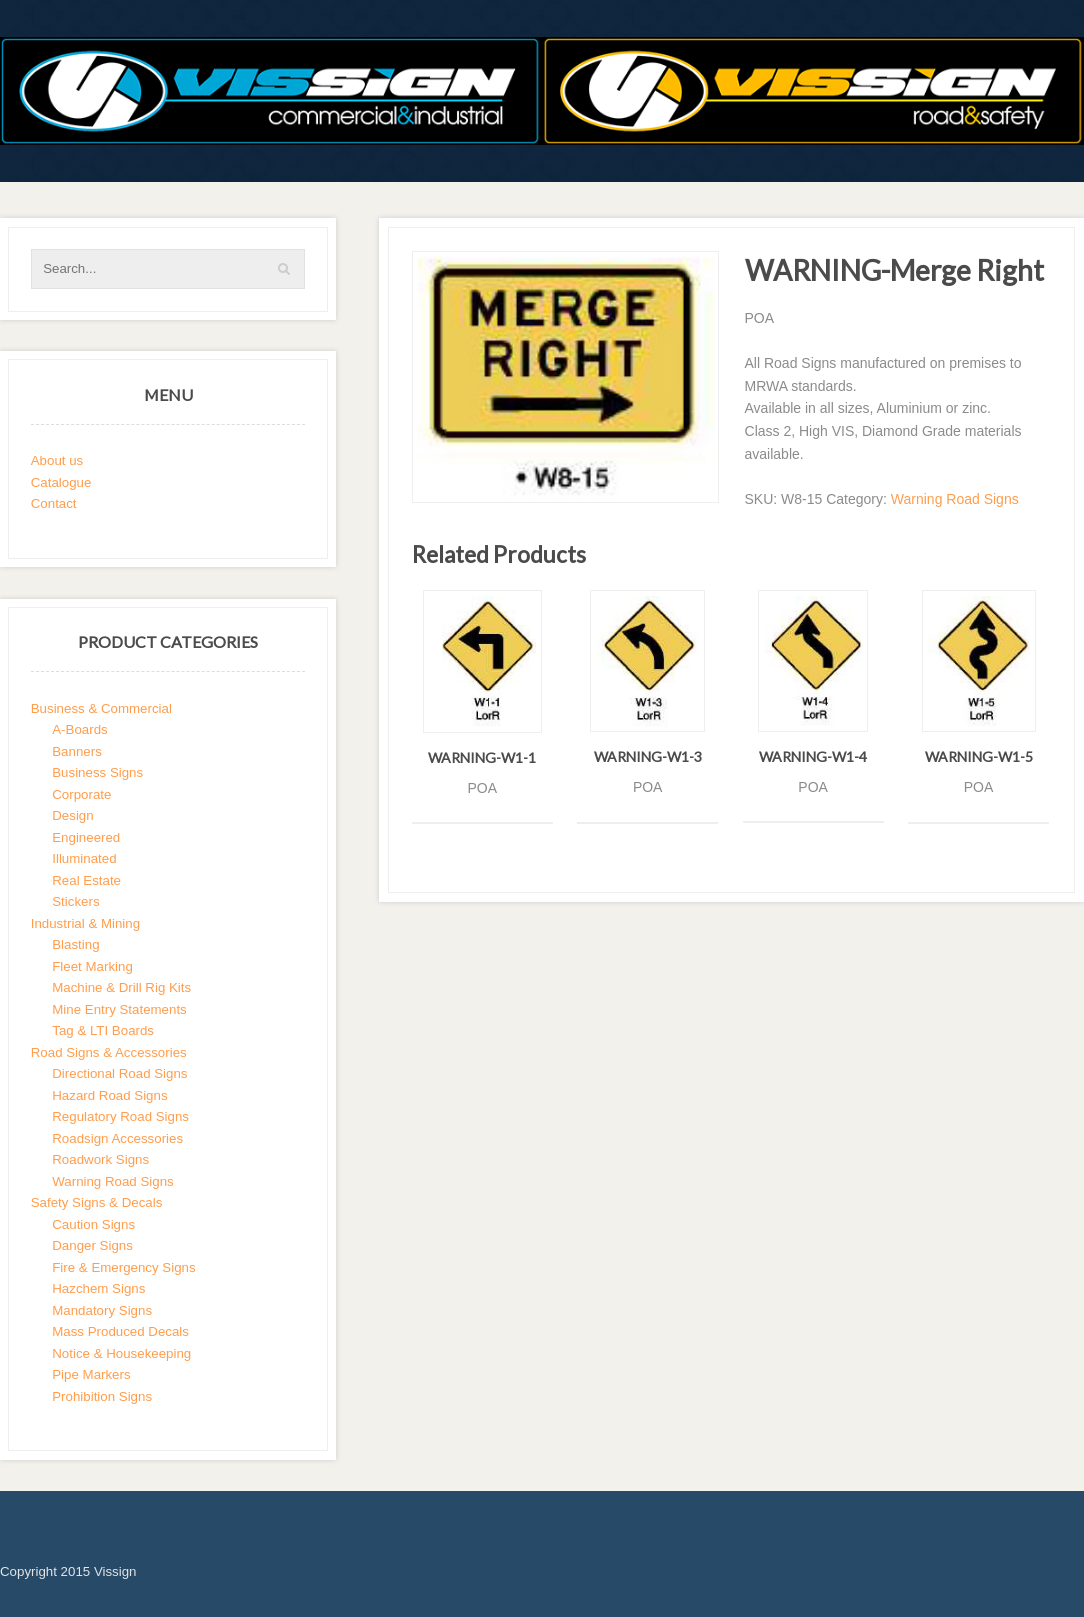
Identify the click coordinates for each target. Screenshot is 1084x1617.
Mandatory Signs (102, 1310)
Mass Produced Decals (120, 1331)
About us (57, 460)
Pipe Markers (91, 1374)
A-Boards (79, 729)
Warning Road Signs (955, 499)
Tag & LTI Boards (103, 1030)
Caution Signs (93, 1224)
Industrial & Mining (85, 923)
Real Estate (86, 880)
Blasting (75, 944)
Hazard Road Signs (109, 1095)
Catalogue (61, 482)
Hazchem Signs (98, 1288)
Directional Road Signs (119, 1073)
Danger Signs (92, 1245)
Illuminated (84, 858)
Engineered (86, 837)
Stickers (75, 901)
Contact (54, 503)
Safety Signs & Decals (97, 1202)
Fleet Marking (92, 966)
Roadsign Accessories (117, 1138)
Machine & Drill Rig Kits (121, 987)
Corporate (81, 794)
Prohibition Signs (102, 1396)
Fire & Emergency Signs (123, 1267)
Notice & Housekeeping (121, 1353)
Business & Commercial (101, 708)
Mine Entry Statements (119, 1009)
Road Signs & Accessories (109, 1052)
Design (72, 815)
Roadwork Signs (100, 1159)
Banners (77, 751)
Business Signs (97, 772)
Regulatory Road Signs (120, 1116)
